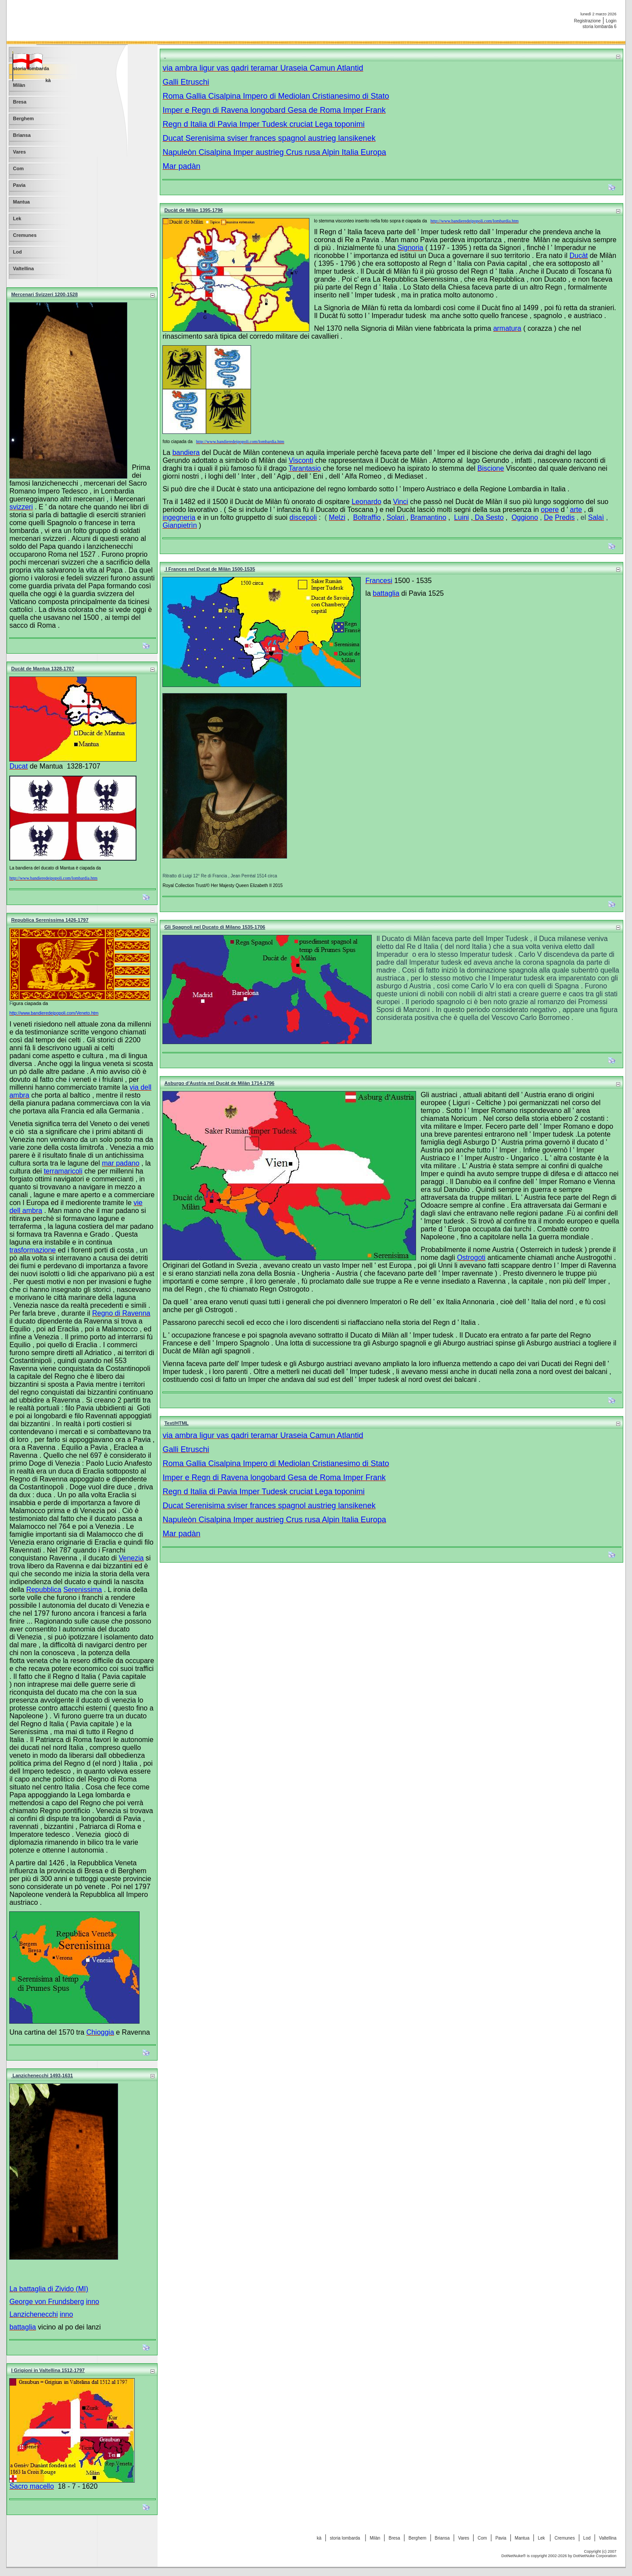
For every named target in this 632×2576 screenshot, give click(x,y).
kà (319, 2538)
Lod (587, 2538)
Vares (463, 2538)
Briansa (442, 2538)
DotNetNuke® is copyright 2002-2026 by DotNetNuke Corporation (558, 2556)
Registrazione (587, 20)
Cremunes (565, 2538)
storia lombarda (345, 2538)
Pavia (501, 2538)
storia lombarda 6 (599, 26)
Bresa (394, 2538)
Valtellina (608, 2538)
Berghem (418, 2538)
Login (611, 20)
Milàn (375, 2538)
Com (482, 2538)
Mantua (522, 2538)
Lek (542, 2538)
